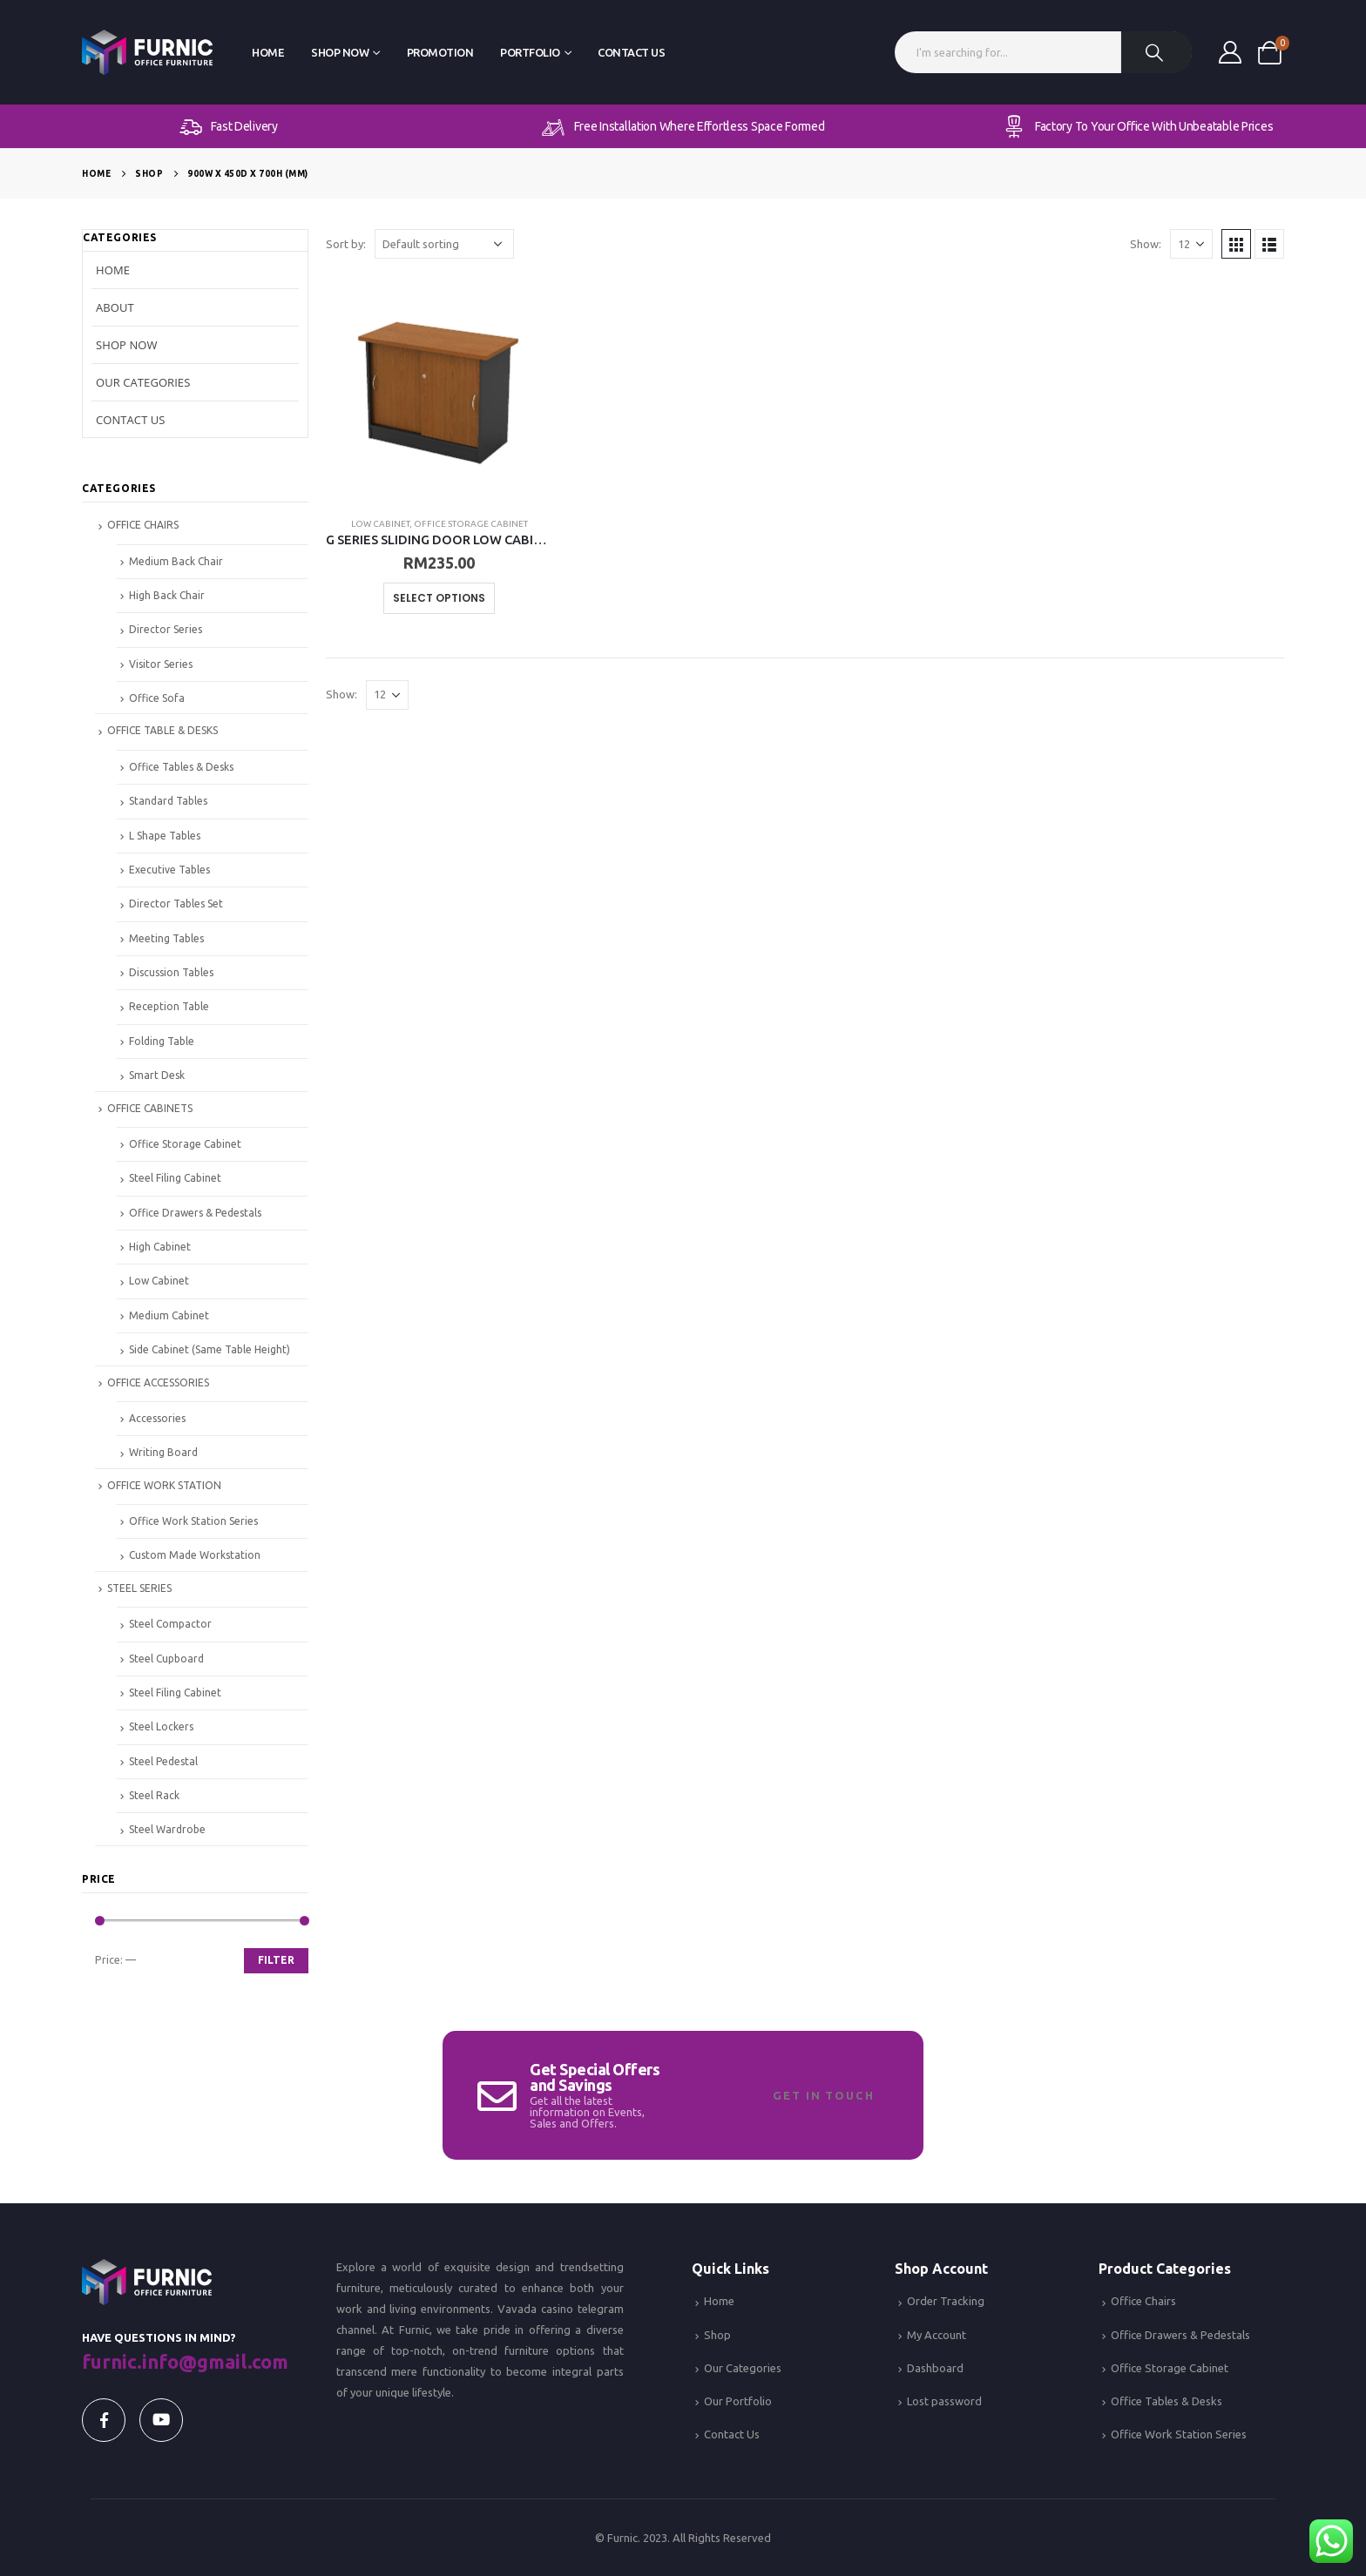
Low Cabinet (380, 524)
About (115, 307)
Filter (276, 1960)
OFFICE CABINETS (150, 1108)
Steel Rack (154, 1795)
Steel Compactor (170, 1623)
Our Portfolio (738, 2401)
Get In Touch (824, 2095)
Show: (1145, 244)
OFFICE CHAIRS (143, 524)
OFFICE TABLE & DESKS (162, 730)
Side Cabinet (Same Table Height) (209, 1349)
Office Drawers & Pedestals (195, 1212)
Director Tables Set (176, 903)
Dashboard (935, 2368)
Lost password (944, 2401)
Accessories (157, 1418)
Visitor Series (161, 664)
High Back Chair (167, 595)
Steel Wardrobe (167, 1829)
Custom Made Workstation (194, 1555)
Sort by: (346, 244)
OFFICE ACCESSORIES (158, 1382)
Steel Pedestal (163, 1761)
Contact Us (631, 52)
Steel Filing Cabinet (175, 1177)
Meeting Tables (166, 938)
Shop (717, 2335)
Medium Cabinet (169, 1315)
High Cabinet (160, 1246)
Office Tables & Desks (181, 766)
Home (268, 52)
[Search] (1157, 52)
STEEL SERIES (139, 1588)
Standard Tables (168, 800)
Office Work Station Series (193, 1521)
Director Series (165, 629)
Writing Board (163, 1452)
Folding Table (161, 1041)
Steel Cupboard (166, 1658)
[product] (439, 389)
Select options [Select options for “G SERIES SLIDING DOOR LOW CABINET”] (439, 597)
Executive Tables (169, 869)
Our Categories (143, 382)
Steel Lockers (161, 1726)
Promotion (440, 52)
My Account (936, 2335)
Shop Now (340, 52)
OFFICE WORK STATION (164, 1485)
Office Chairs (1143, 2301)
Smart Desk (157, 1075)
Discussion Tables (171, 972)
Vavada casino (535, 2309)
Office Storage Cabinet (471, 524)
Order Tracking (945, 2301)
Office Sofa (157, 698)
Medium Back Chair (176, 561)
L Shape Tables (164, 835)
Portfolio (530, 52)
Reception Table (169, 1006)
